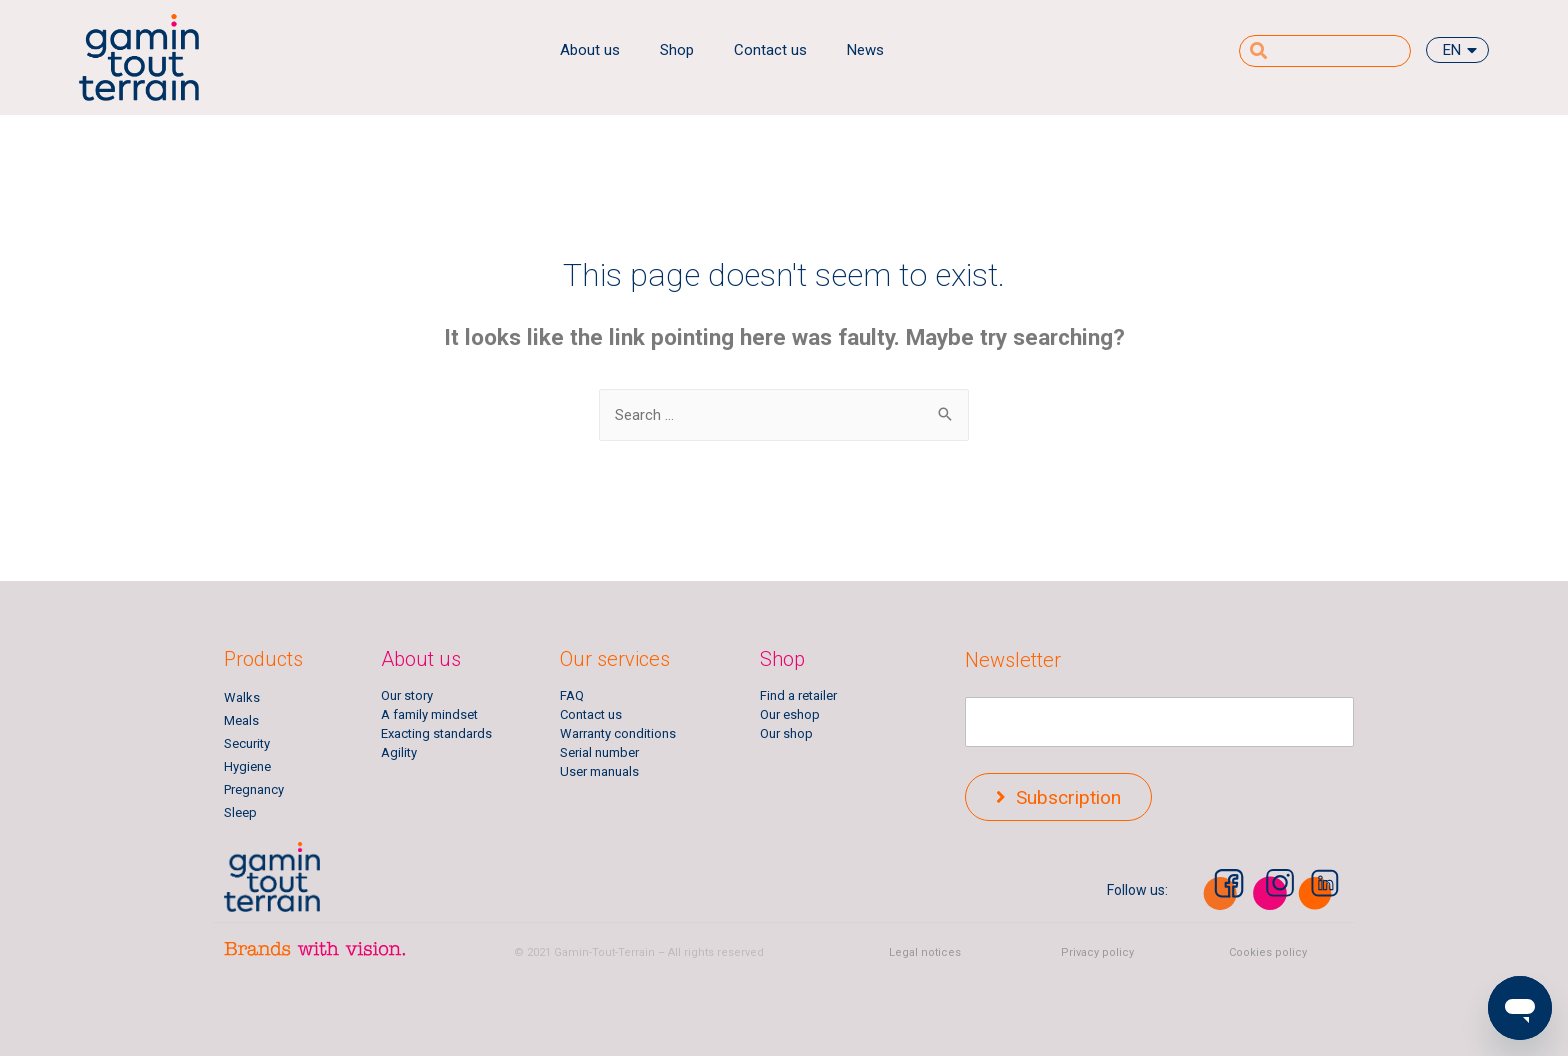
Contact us (770, 50)
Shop (677, 50)
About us (590, 50)
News (865, 50)
